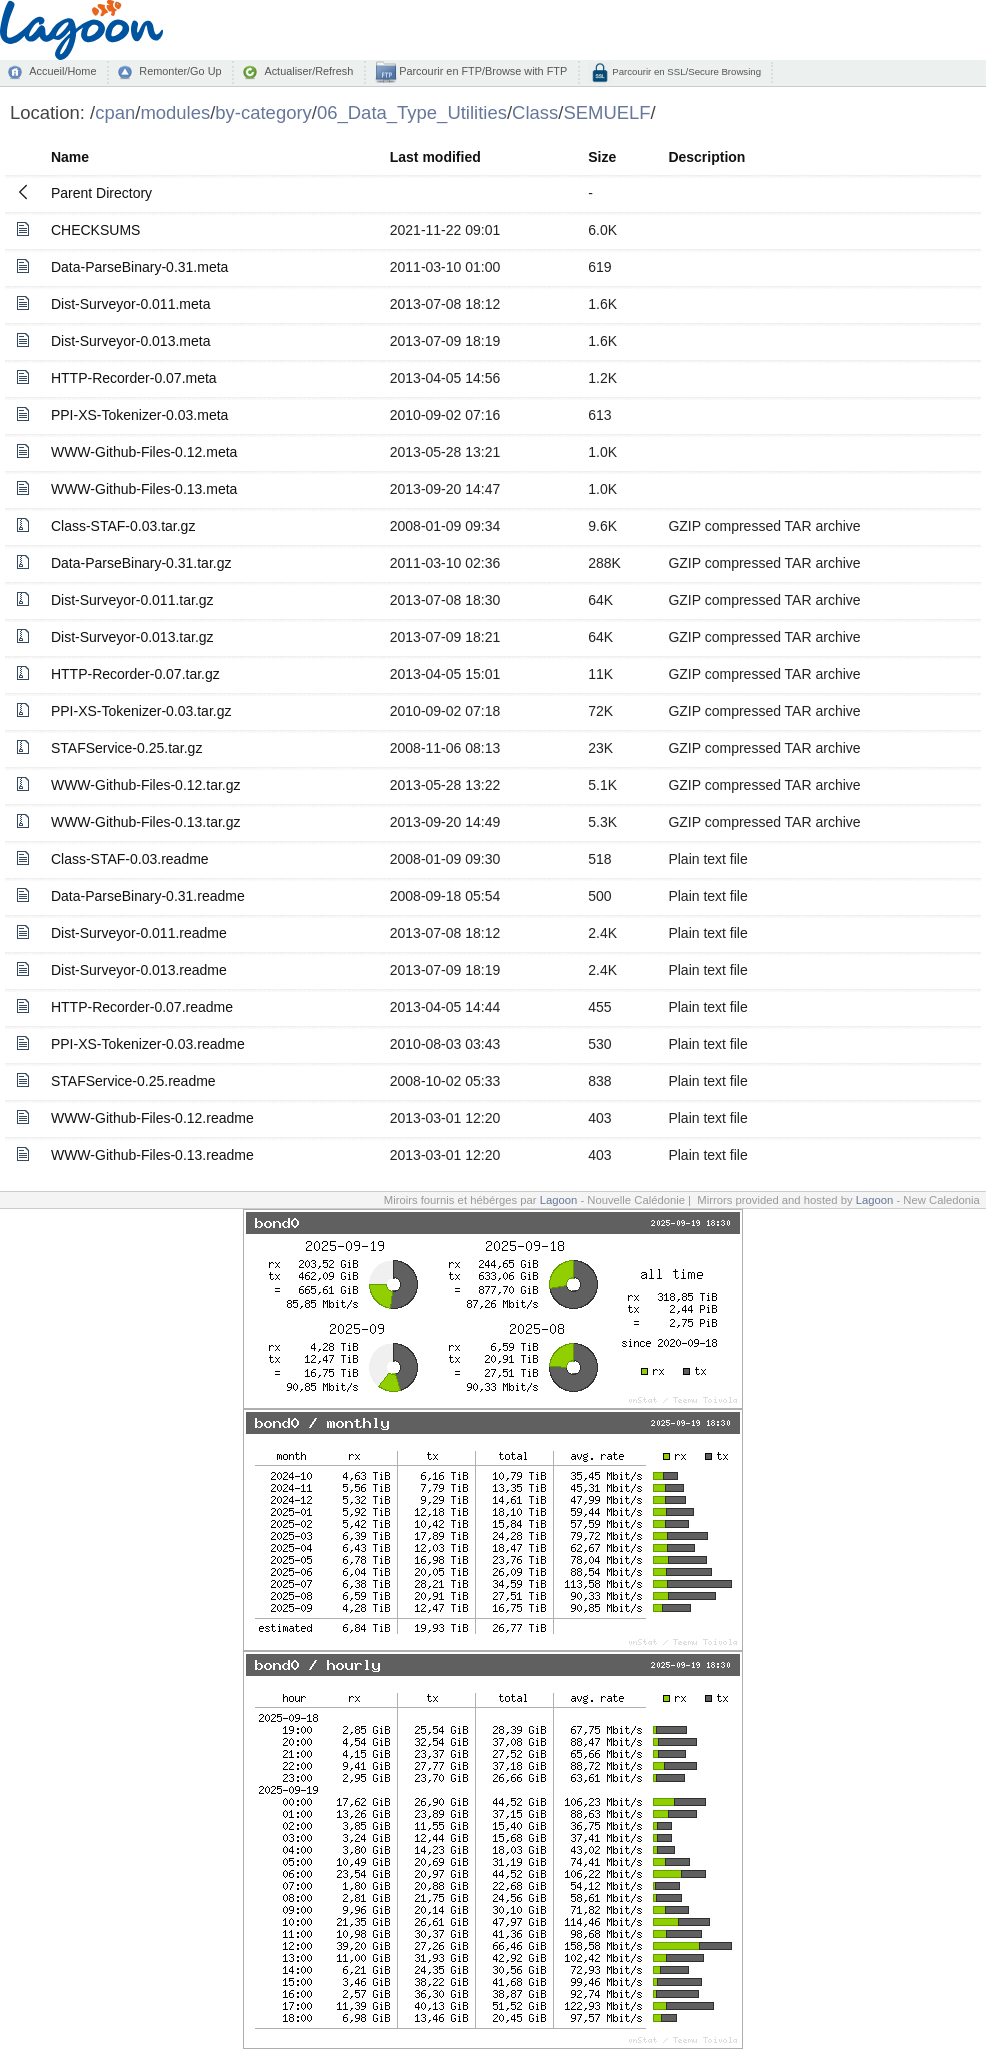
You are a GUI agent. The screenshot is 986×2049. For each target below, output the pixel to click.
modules (175, 112)
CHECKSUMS (95, 230)
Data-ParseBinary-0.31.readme (148, 896)
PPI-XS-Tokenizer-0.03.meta (139, 415)
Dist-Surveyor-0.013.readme (139, 970)
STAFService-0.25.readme (133, 1081)
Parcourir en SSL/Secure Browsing (685, 71)
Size (602, 157)
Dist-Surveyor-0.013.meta (131, 341)
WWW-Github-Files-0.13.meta (144, 489)
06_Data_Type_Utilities (412, 112)
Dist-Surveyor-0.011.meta (131, 304)
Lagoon (559, 1200)
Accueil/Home (62, 71)
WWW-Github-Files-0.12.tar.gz (146, 785)
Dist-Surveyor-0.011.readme (139, 933)
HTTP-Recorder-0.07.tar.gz (135, 674)
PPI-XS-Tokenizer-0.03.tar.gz (141, 711)
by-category (263, 112)
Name (70, 157)
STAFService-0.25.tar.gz (126, 748)
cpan (115, 112)
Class (535, 112)
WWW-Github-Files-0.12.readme (152, 1118)
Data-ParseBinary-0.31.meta (139, 267)
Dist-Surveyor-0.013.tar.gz (132, 637)
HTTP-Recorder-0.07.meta (134, 378)
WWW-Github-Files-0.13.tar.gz (146, 822)
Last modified (435, 157)
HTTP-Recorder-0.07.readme (142, 1007)
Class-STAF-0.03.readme (130, 859)
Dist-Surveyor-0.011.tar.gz (132, 600)
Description (706, 157)
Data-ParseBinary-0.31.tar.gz (141, 563)
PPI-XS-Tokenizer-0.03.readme (148, 1044)
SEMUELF (606, 112)
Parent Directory (101, 193)
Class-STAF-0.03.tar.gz (123, 526)
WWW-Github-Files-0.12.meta (144, 452)
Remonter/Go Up (180, 71)
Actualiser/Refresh (308, 71)
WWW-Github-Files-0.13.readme (152, 1155)
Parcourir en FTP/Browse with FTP (481, 71)
